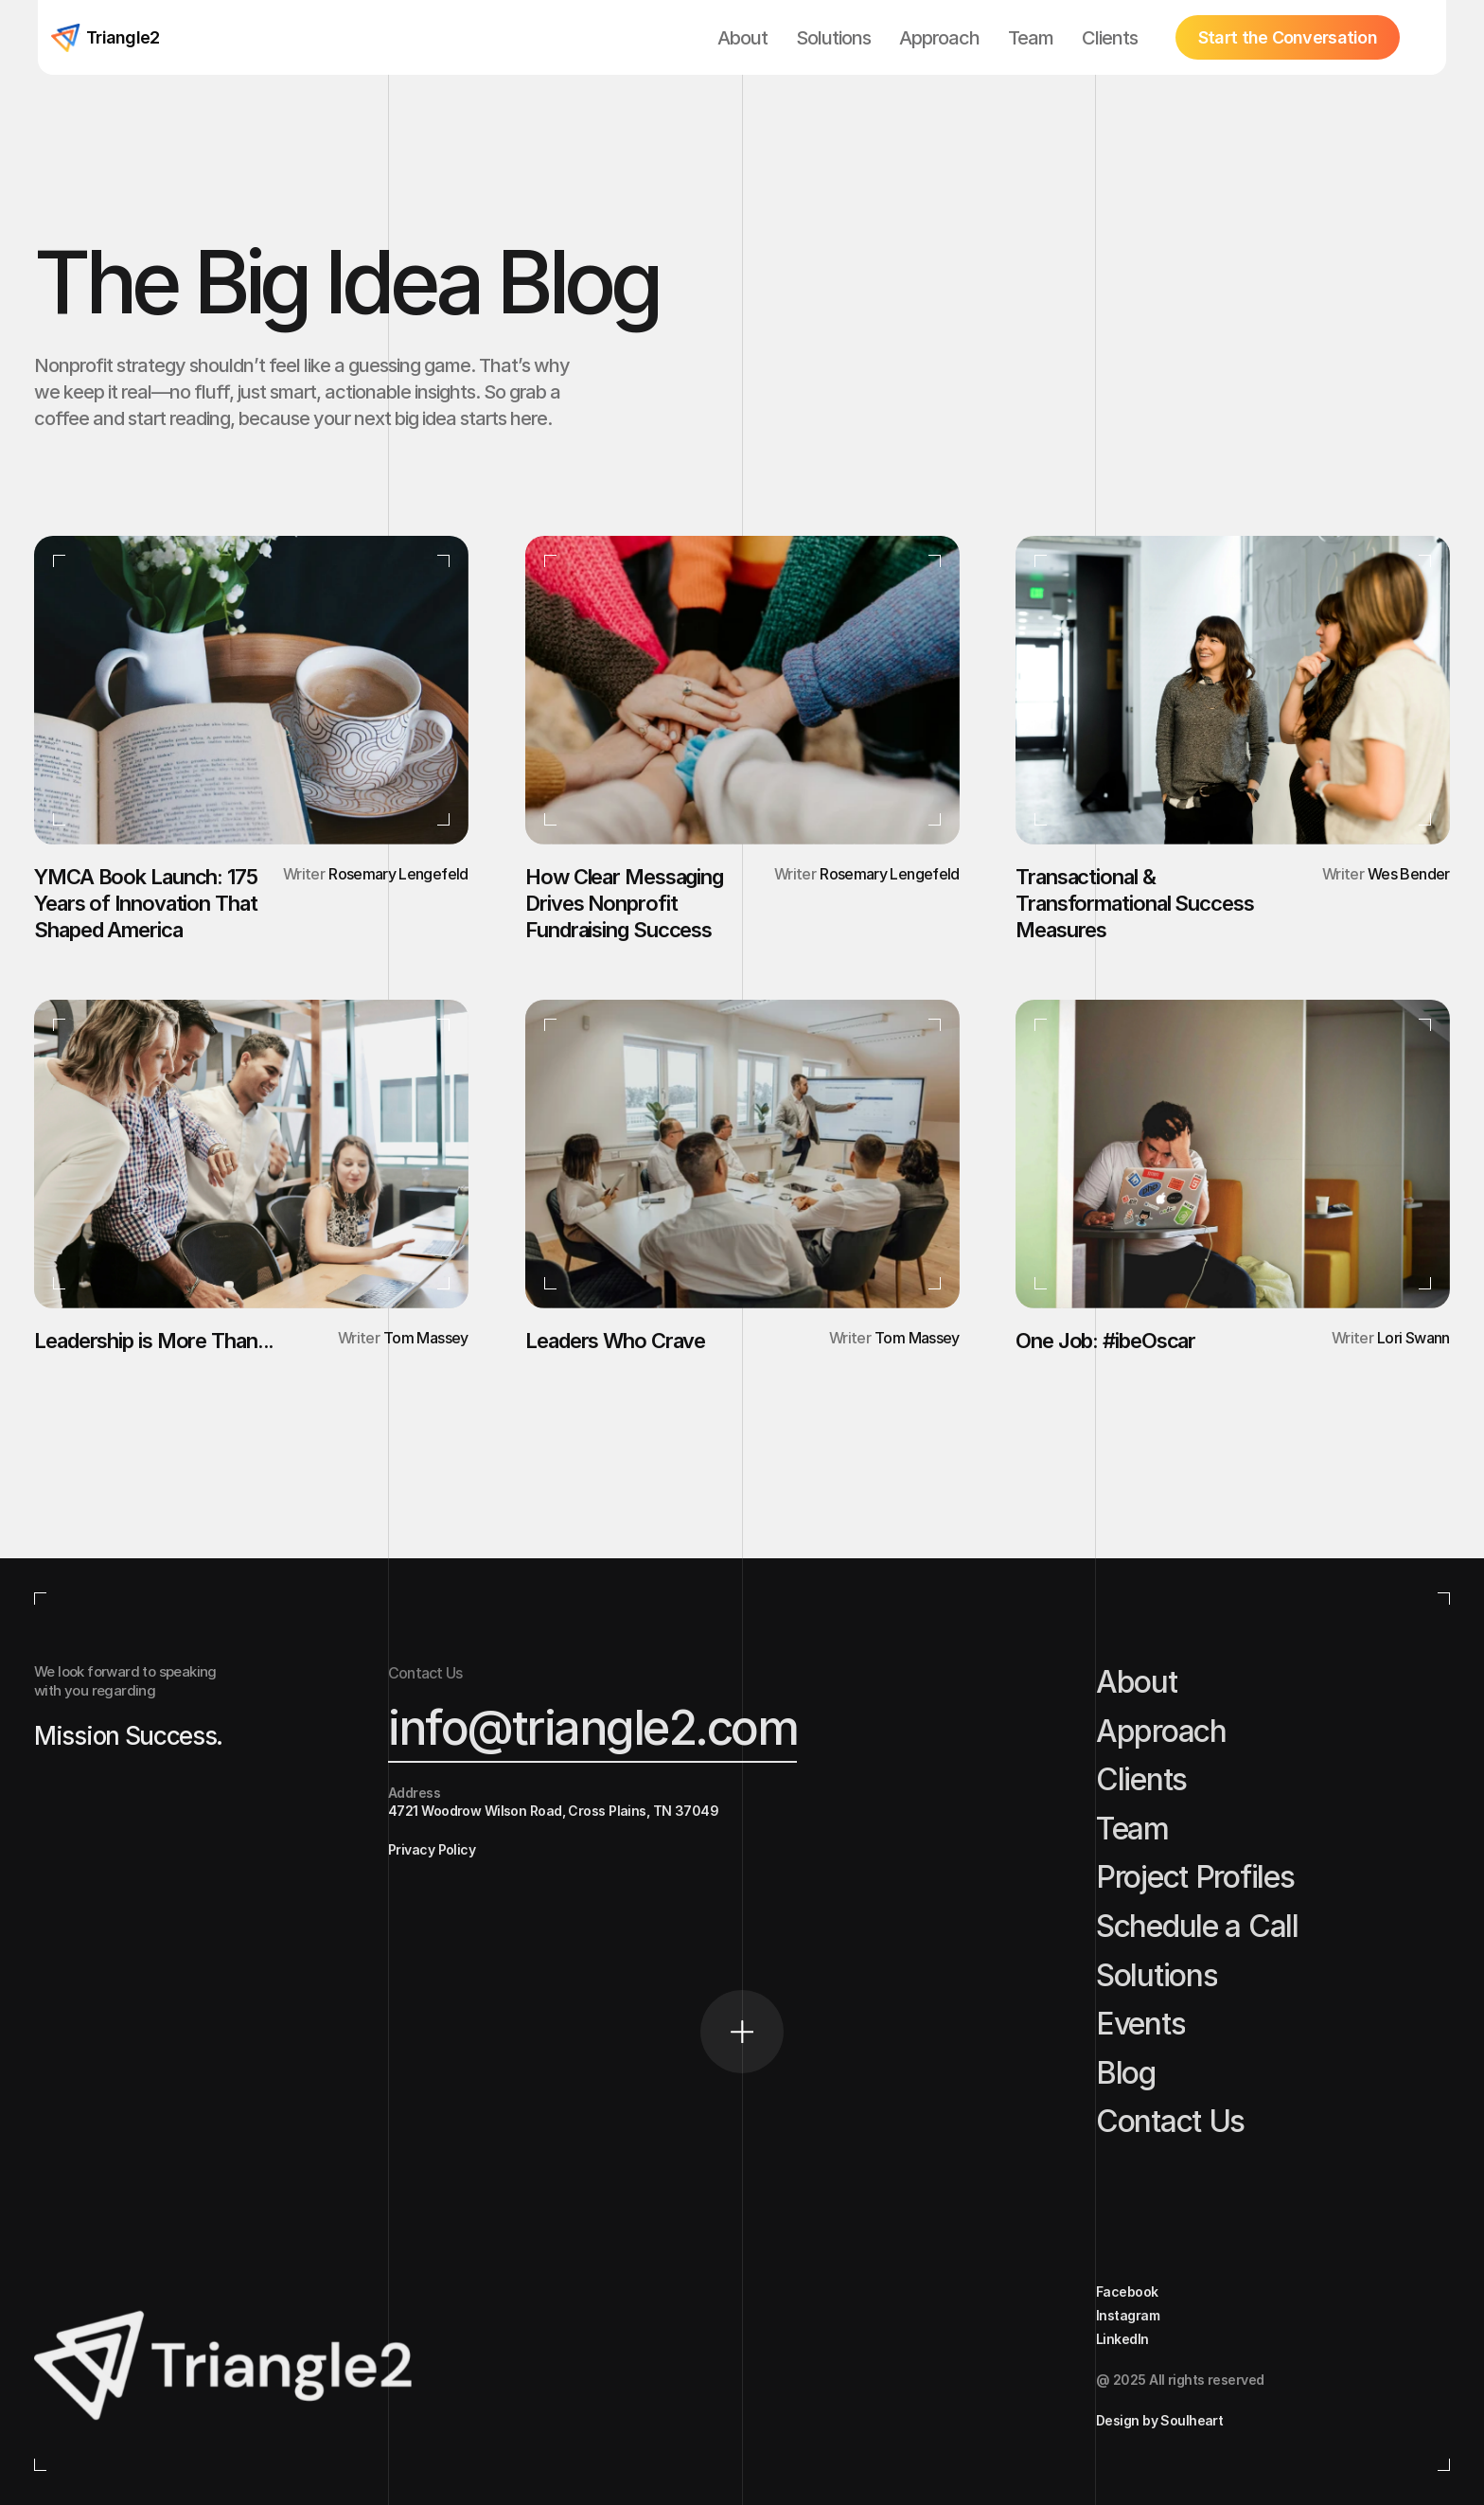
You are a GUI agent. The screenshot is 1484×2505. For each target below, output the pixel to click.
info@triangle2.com (592, 1727)
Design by (1159, 2420)
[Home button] (102, 38)
